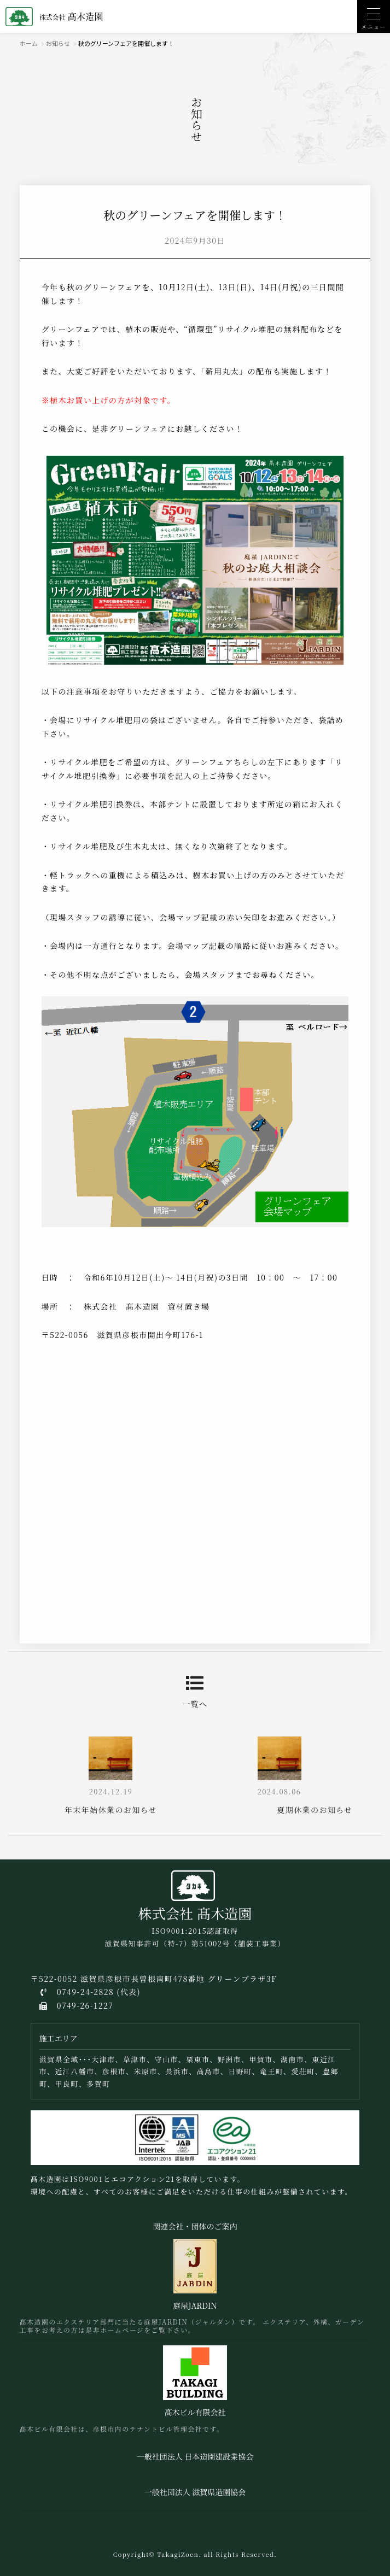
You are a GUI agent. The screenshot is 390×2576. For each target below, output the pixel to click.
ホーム (29, 43)
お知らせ (58, 43)
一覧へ (194, 1691)
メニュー (373, 26)
